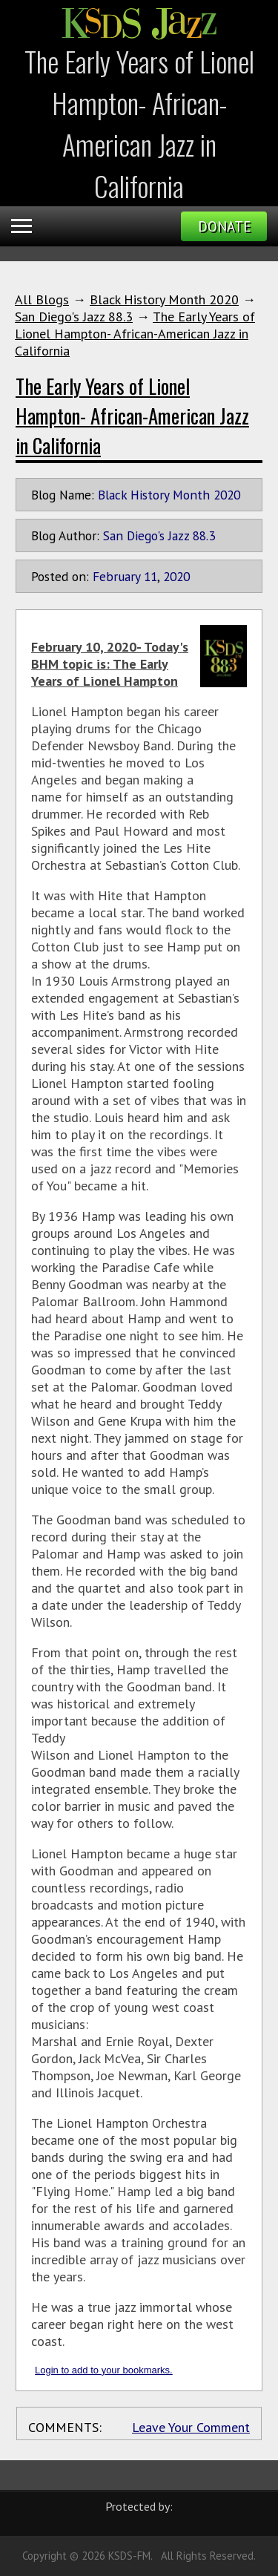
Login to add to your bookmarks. (104, 2370)
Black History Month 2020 (164, 299)
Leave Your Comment (191, 2427)
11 (150, 576)
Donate (224, 226)
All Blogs (42, 299)
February (116, 576)
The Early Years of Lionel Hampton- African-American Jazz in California (135, 333)
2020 (176, 576)
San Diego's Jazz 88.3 (74, 316)
